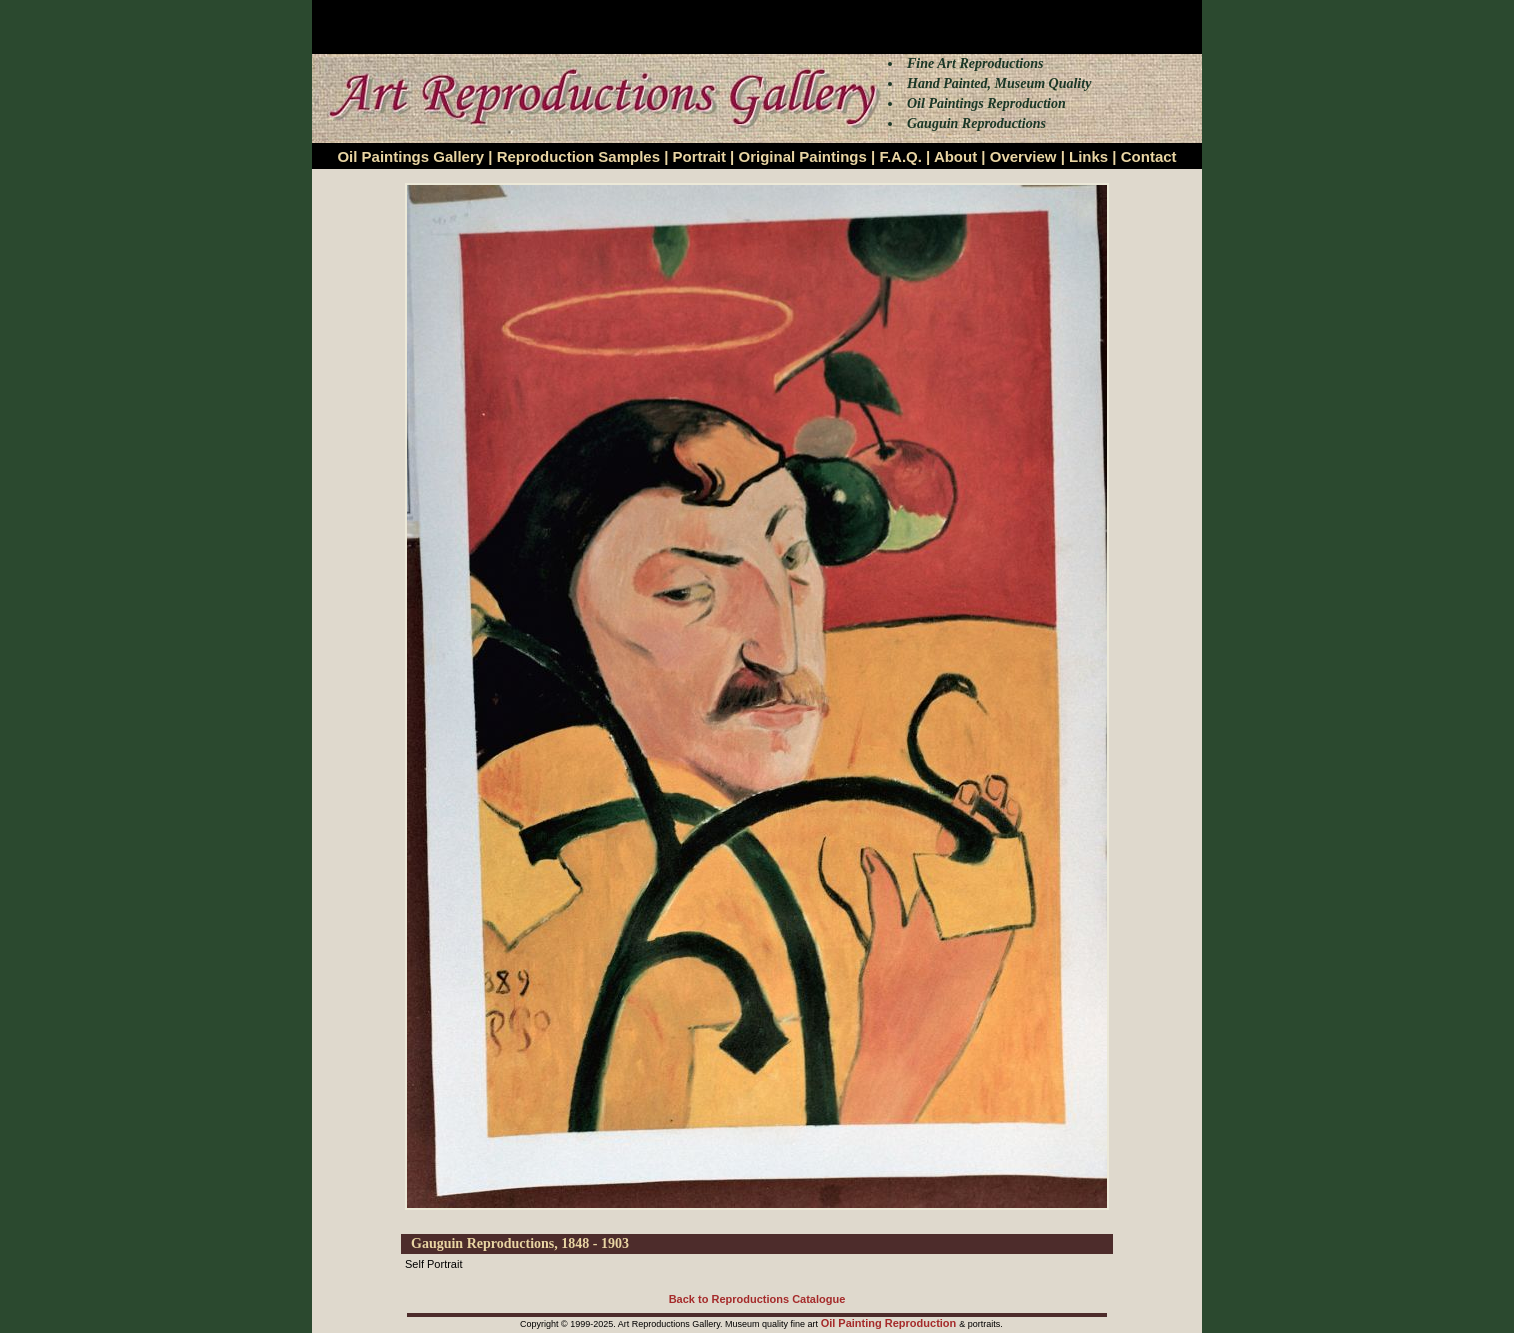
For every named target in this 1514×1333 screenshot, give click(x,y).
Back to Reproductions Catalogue (757, 1299)
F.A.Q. (900, 156)
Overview (1023, 156)
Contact (1149, 156)
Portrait (699, 156)
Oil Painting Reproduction (890, 1323)
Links (1088, 156)
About (955, 156)
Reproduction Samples (578, 156)
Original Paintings (802, 156)
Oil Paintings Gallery (410, 156)
